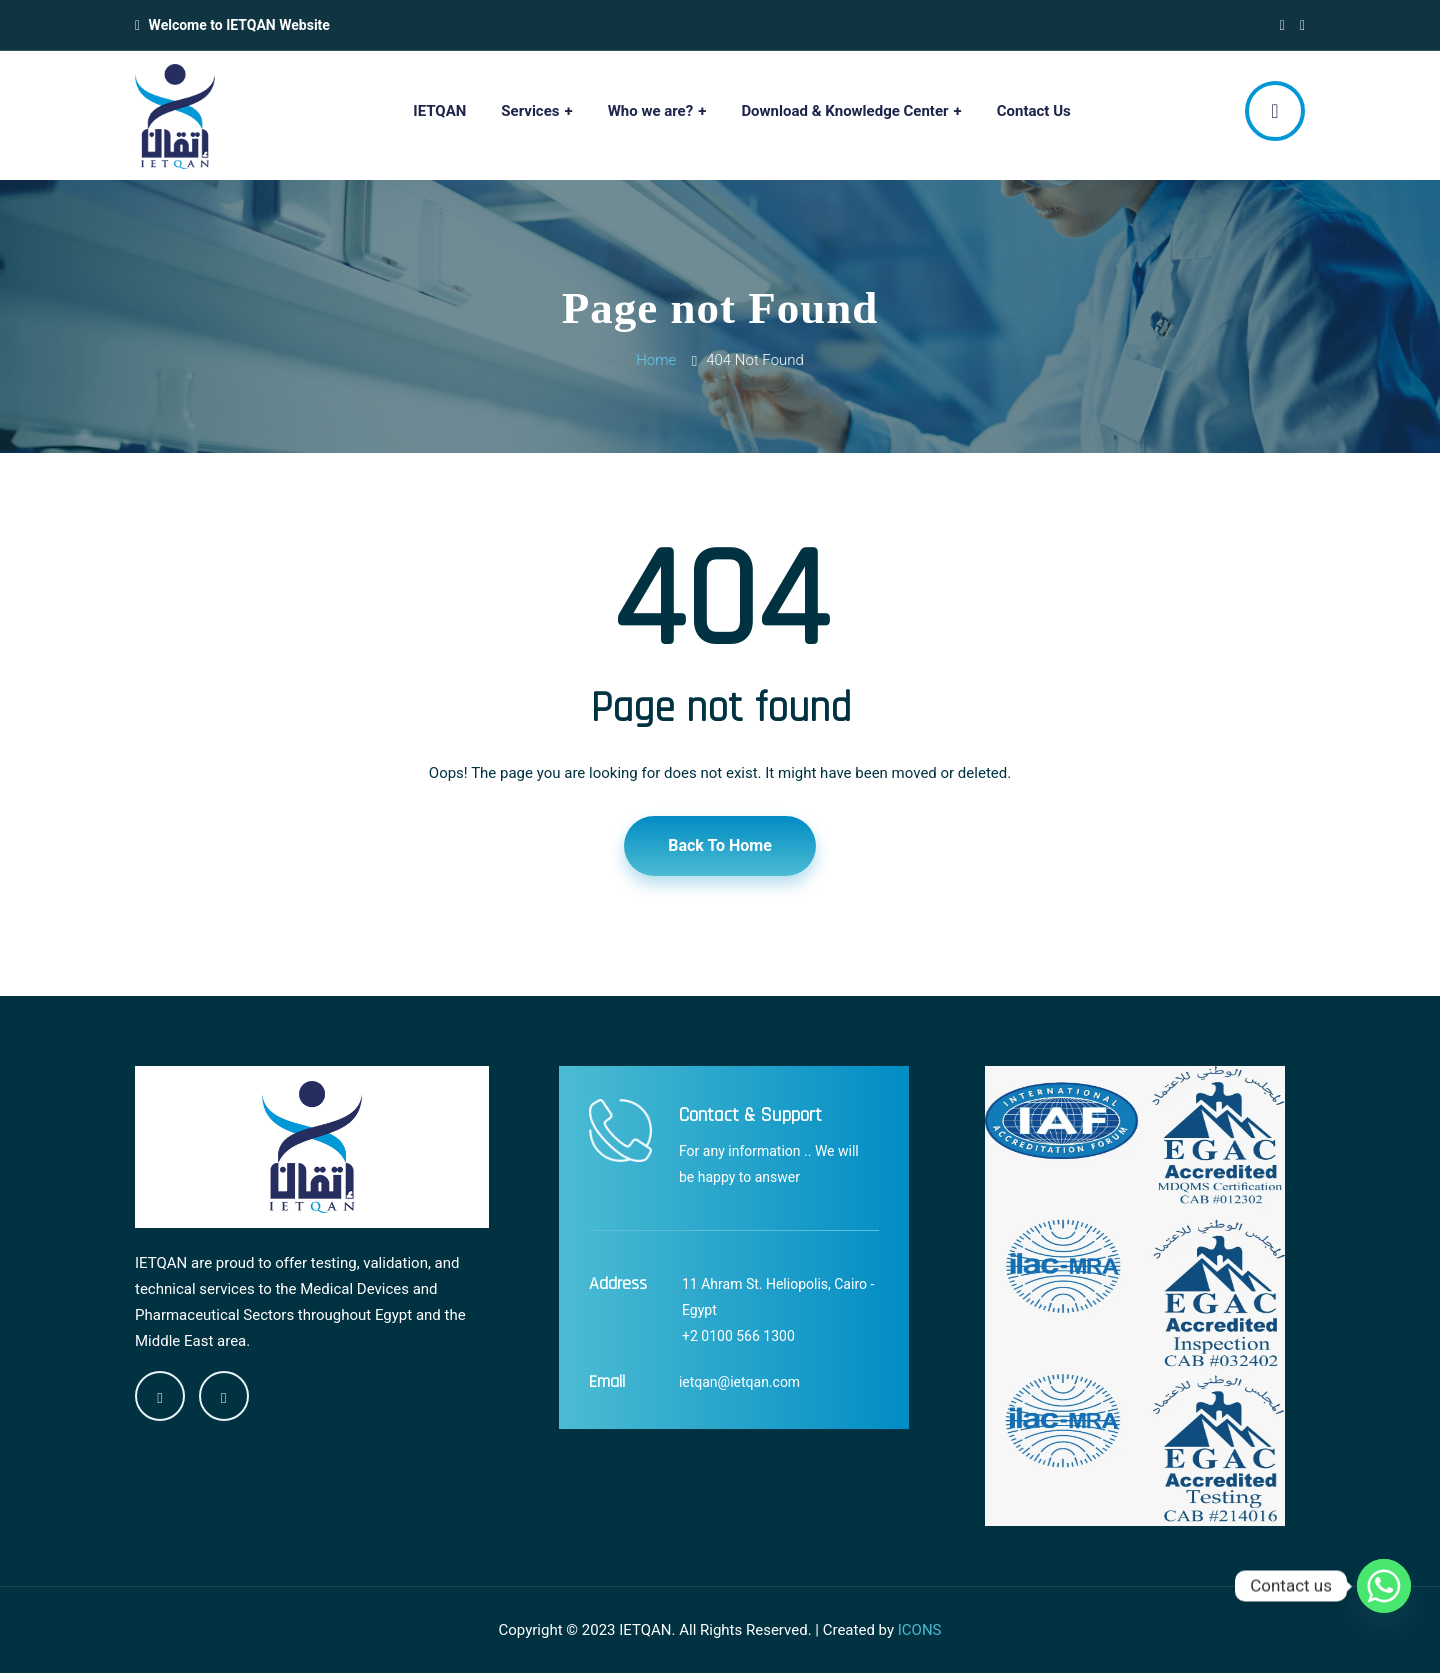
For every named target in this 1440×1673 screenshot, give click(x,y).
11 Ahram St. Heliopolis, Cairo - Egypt (778, 1297)
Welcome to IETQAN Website (239, 25)
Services (530, 111)
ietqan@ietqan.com (739, 1382)
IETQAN (439, 111)
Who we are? (651, 111)
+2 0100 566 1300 (738, 1336)
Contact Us (1034, 111)
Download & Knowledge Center (844, 111)
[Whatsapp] (1384, 1586)
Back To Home (720, 845)
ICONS (920, 1630)
